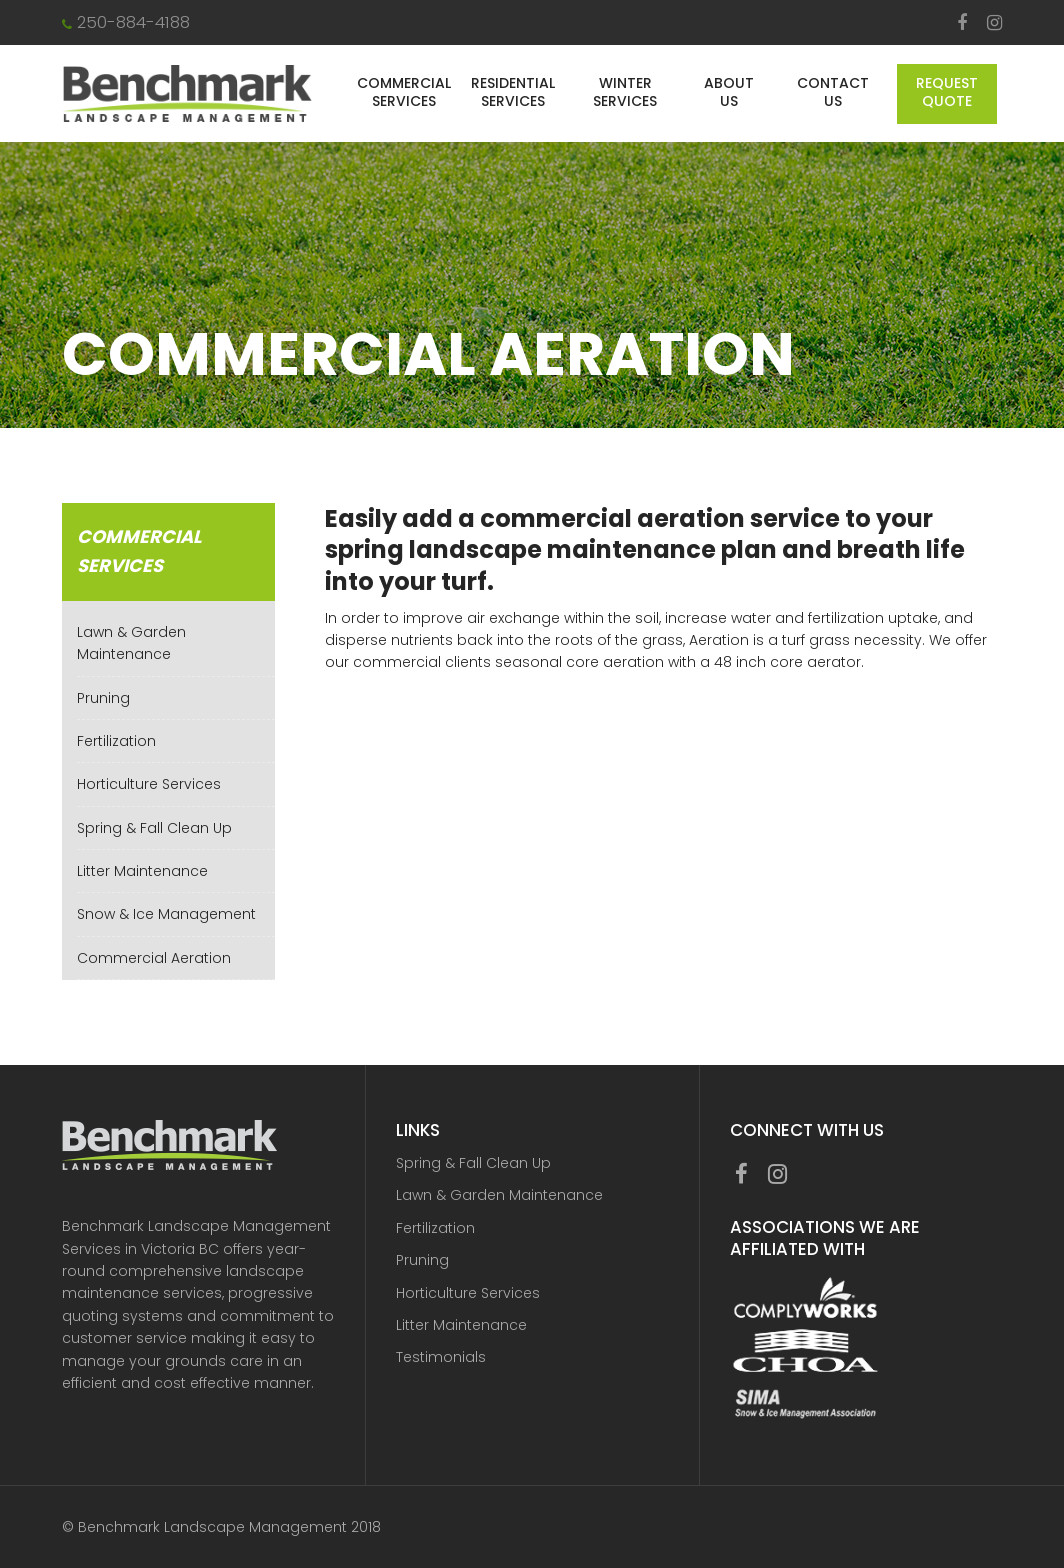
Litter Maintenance (142, 871)
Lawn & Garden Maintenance (499, 1195)
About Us (729, 92)
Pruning (103, 698)
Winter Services (625, 92)
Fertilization (116, 741)
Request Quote (947, 92)
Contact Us (833, 92)
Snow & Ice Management (166, 914)
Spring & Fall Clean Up (154, 828)
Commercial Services (404, 92)
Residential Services (513, 92)
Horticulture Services (149, 784)
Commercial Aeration (154, 958)
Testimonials (441, 1357)
